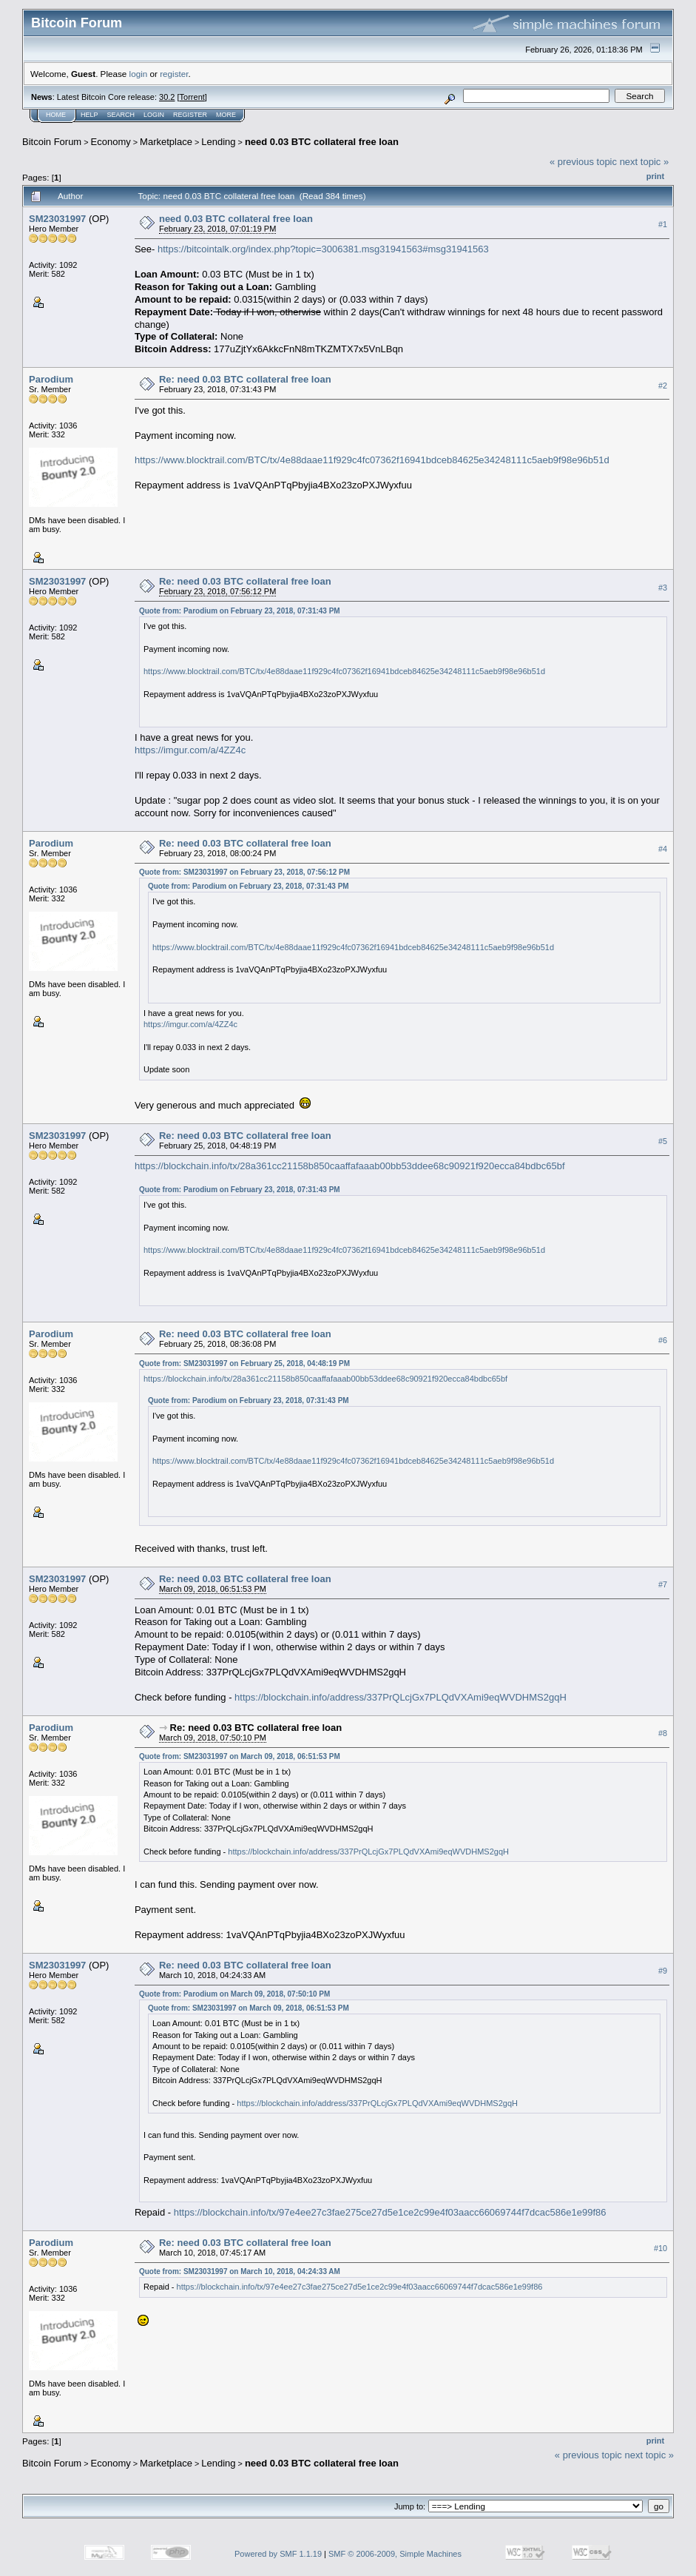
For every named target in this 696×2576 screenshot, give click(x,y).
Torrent (192, 97)
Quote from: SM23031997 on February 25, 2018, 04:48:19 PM (244, 1363)
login (138, 73)
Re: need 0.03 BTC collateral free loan (245, 379)
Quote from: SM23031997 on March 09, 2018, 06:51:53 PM (239, 1756)
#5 (662, 1141)
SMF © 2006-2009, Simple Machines (395, 2553)
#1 (662, 224)
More (226, 114)
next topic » (644, 161)
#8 (662, 1733)
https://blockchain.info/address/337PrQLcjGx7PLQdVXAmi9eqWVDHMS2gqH (400, 1697)
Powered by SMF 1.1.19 (278, 2553)
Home (56, 114)
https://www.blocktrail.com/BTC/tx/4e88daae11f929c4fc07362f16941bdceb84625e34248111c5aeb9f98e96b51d (372, 459)
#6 (662, 1340)
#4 (662, 848)
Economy (111, 141)
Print (655, 176)
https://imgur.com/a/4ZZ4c (190, 750)
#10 (660, 2248)
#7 (662, 1585)
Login (153, 114)
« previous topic (583, 161)
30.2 (167, 97)
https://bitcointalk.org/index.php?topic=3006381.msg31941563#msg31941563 (323, 249)
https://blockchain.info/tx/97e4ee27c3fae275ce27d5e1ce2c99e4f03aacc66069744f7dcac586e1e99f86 (390, 2212)
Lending (218, 141)
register (174, 73)
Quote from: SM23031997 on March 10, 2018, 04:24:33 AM (239, 2271)
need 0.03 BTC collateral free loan (322, 141)
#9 (662, 1970)
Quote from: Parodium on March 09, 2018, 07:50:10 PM (234, 1994)
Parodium (51, 379)
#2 (662, 385)
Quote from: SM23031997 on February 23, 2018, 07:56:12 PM (244, 872)
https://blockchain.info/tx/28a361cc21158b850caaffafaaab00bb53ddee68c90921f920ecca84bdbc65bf (350, 1165)
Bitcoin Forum (51, 141)
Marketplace (166, 141)
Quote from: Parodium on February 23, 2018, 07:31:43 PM (239, 611)
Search (121, 114)
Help (89, 114)
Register (190, 114)
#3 (662, 587)
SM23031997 (57, 218)
